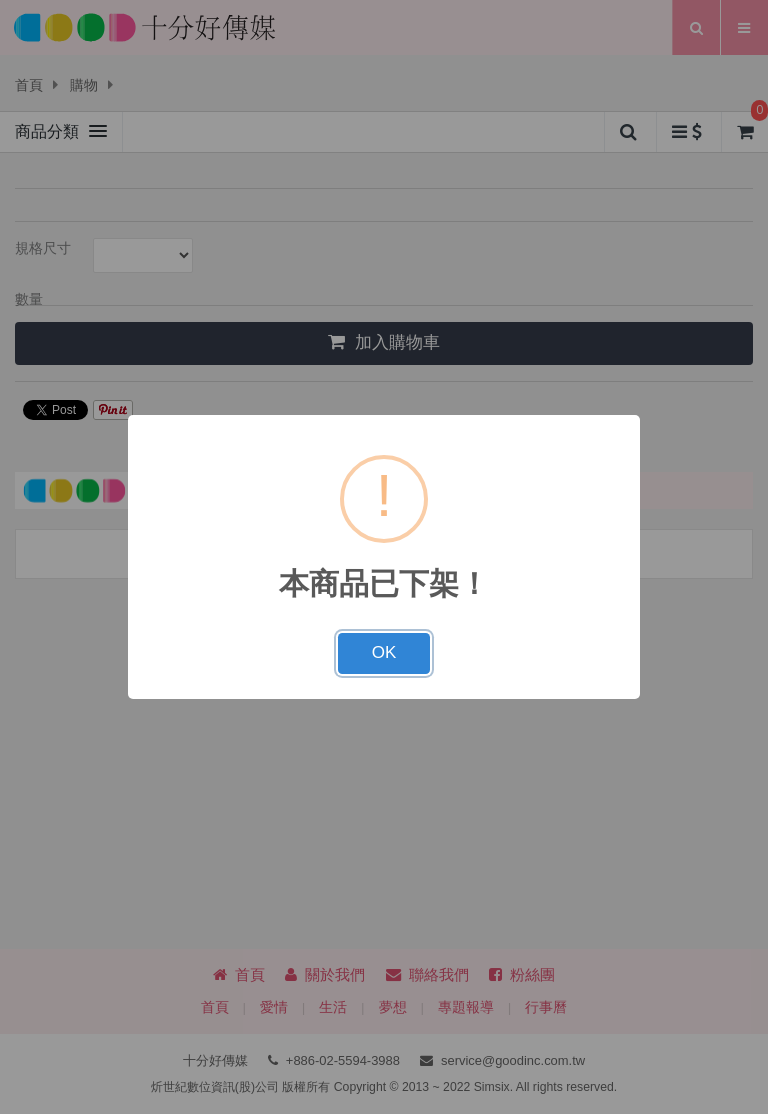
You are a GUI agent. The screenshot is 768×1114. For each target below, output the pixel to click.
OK (384, 652)
